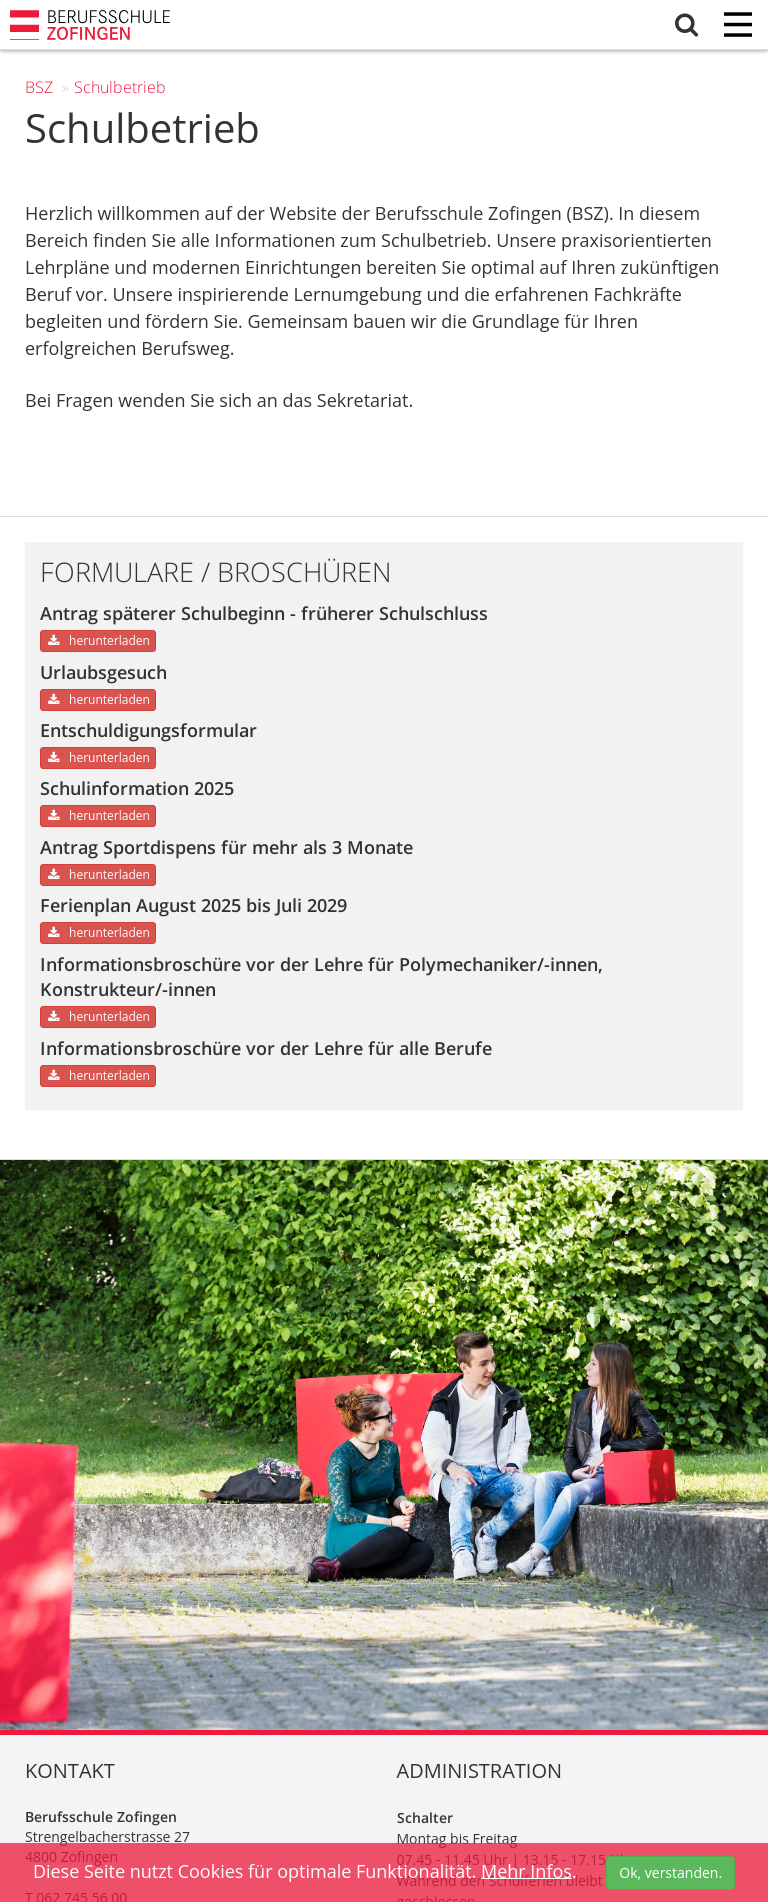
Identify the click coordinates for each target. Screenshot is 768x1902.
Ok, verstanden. (670, 1872)
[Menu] (738, 26)
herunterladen (98, 640)
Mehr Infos (526, 1870)
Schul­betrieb (120, 87)
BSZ (39, 87)
